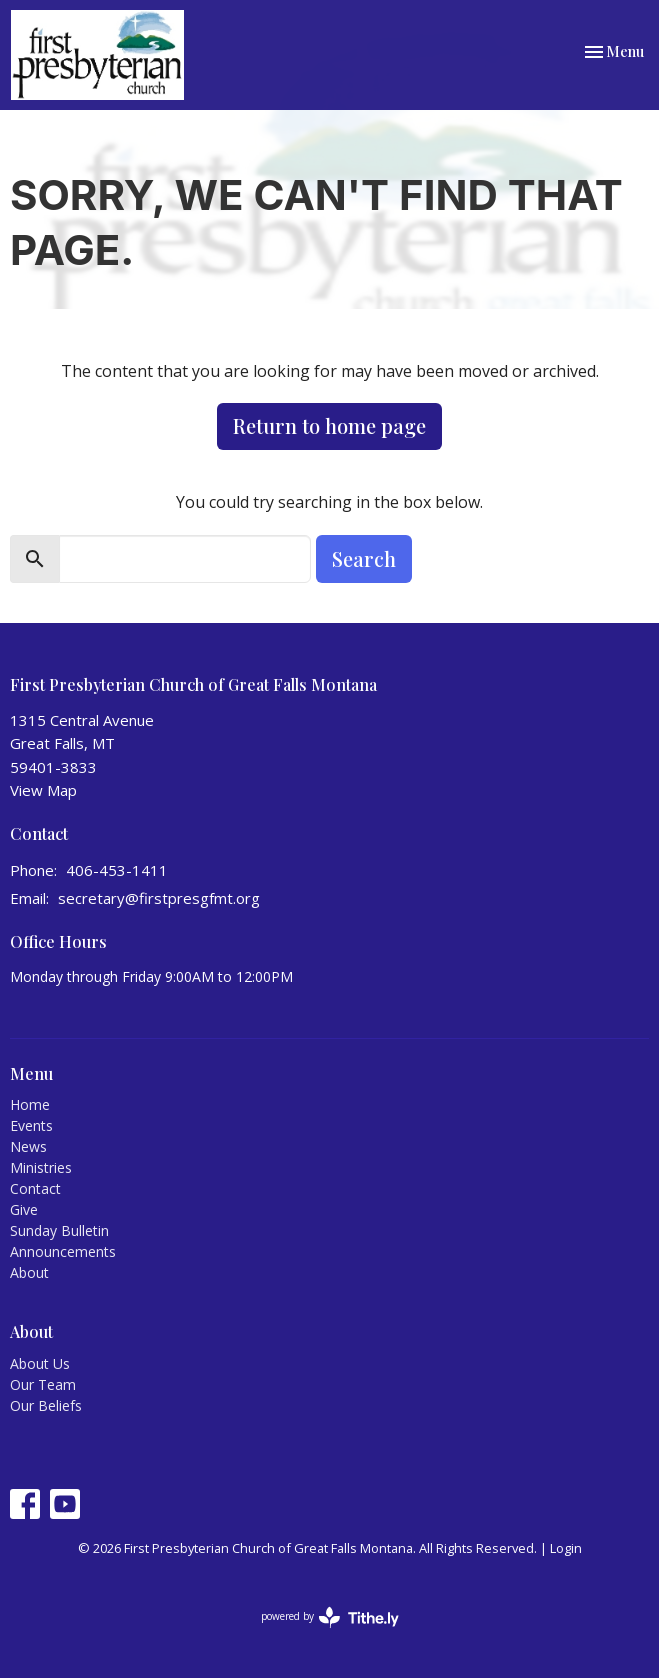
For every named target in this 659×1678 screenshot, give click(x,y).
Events (31, 1125)
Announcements (63, 1251)
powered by (330, 1617)
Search (364, 558)
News (28, 1146)
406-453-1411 (117, 870)
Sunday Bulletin (59, 1230)
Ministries (41, 1167)
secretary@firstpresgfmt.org (159, 898)
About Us (40, 1363)
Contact (35, 1188)
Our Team (43, 1384)
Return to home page (329, 425)
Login (566, 1548)
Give (24, 1209)
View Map (43, 790)
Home (30, 1104)
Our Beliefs (46, 1405)
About (29, 1272)
